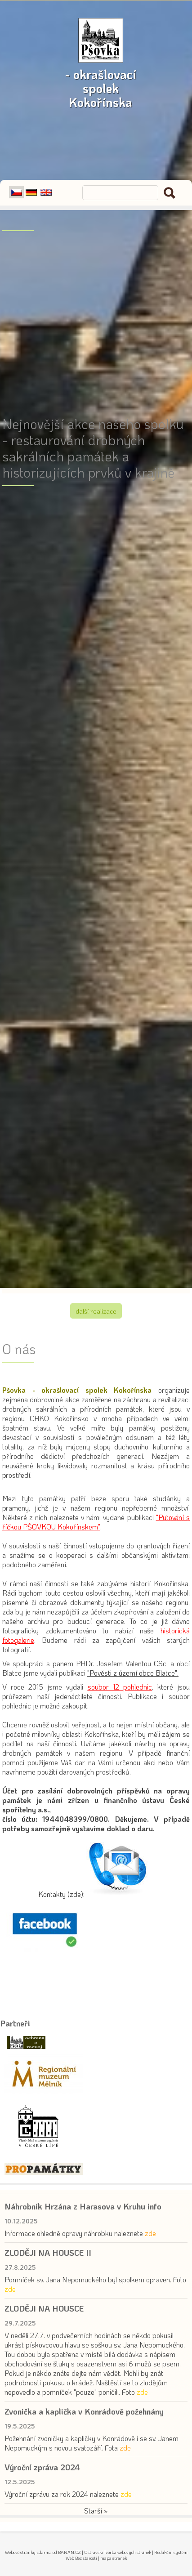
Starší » (96, 2510)
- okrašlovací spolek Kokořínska (100, 69)
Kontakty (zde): (61, 1894)
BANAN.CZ (69, 2552)
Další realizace (96, 1310)
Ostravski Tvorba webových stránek (117, 2552)
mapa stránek (113, 2558)
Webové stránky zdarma (28, 2552)
